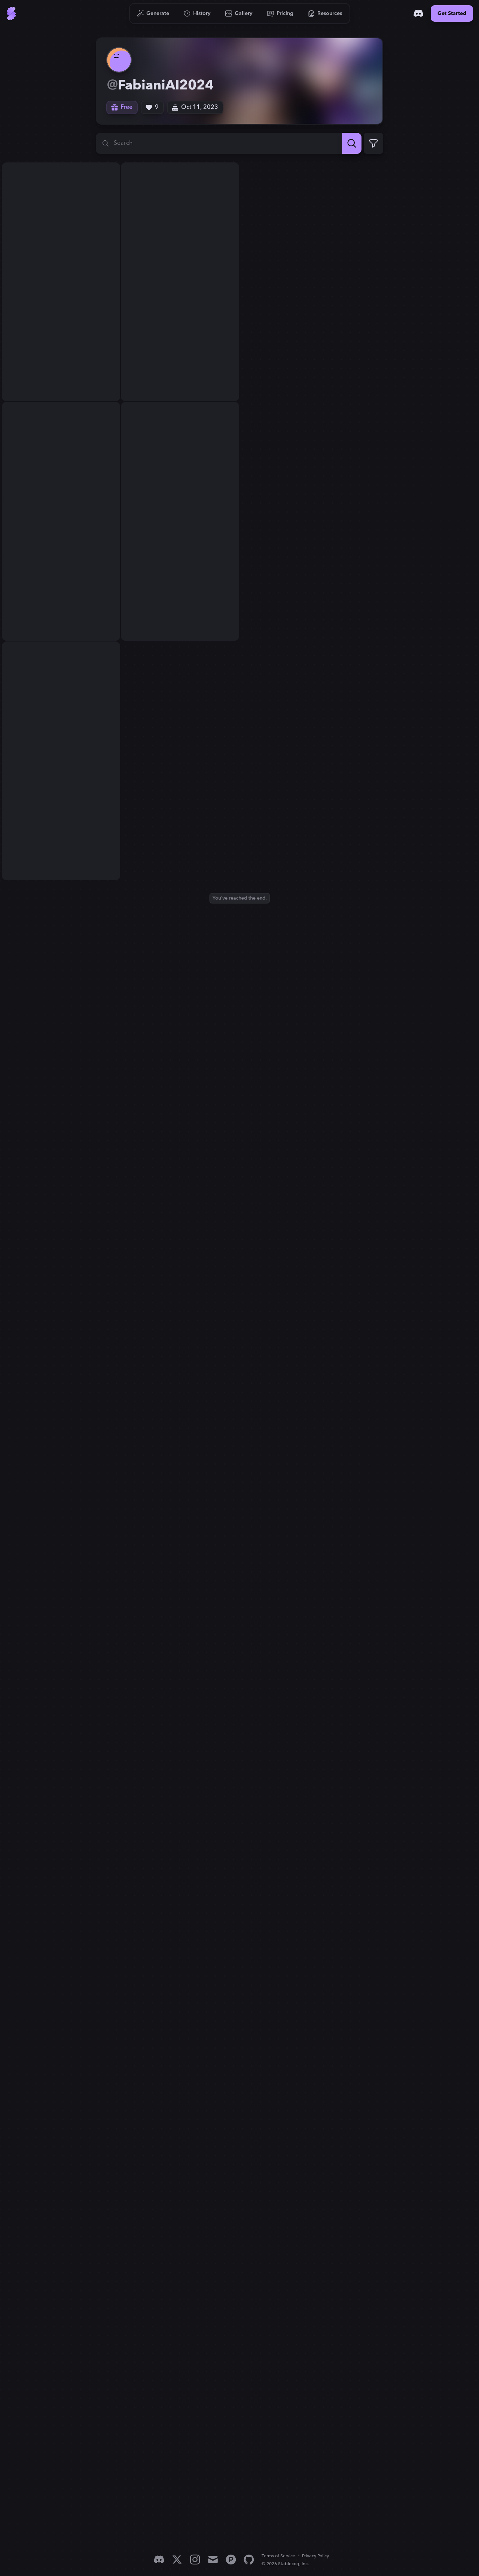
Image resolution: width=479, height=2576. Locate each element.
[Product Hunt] (231, 2560)
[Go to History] (197, 13)
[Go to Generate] (153, 13)
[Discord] (418, 13)
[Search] (351, 143)
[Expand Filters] (373, 143)
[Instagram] (195, 2560)
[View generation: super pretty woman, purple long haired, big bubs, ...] (61, 222)
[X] (177, 2560)
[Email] (213, 2560)
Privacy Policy (315, 2556)
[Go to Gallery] (239, 13)
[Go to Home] (11, 13)
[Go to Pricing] (280, 13)
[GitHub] (249, 2560)
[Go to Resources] (325, 13)
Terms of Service (278, 2556)
